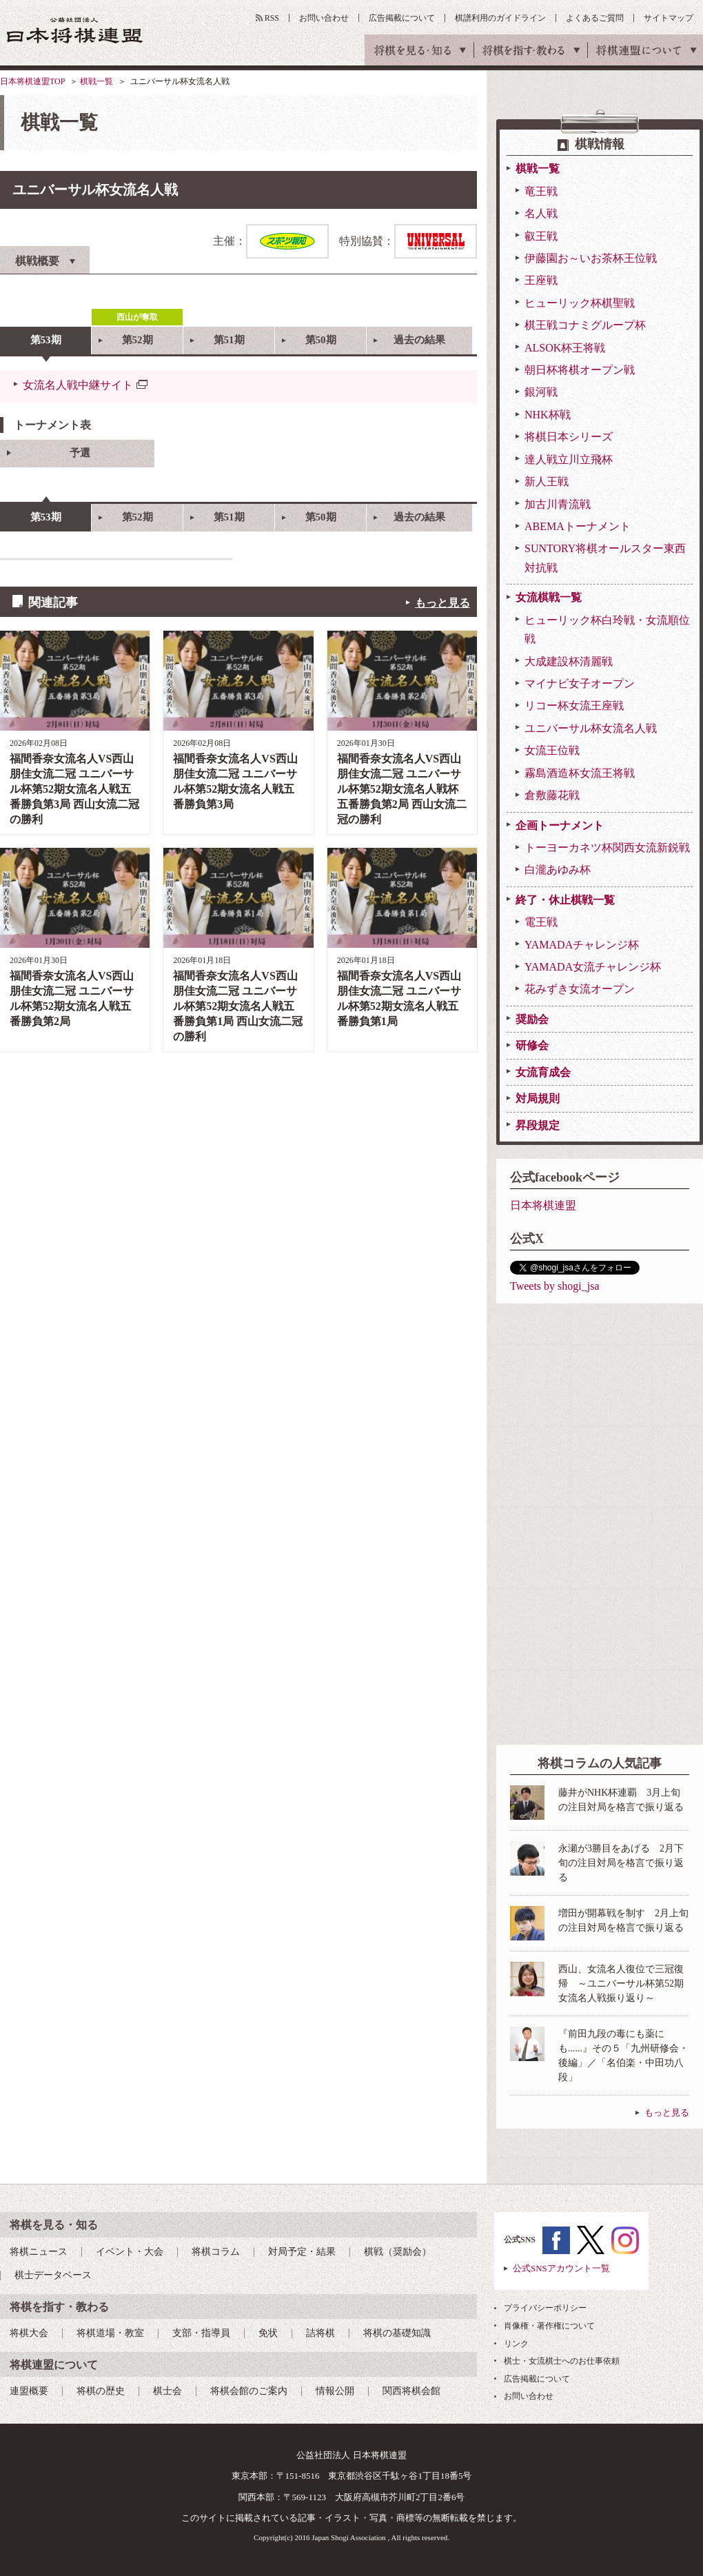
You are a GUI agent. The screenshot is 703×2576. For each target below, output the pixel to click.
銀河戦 (541, 392)
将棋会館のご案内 (248, 2391)
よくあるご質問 (595, 18)
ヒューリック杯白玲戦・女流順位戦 (607, 629)
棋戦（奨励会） (397, 2252)
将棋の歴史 (101, 2391)
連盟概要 (29, 2391)
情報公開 (335, 2391)
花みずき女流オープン (579, 989)
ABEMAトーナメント (577, 526)
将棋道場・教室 (110, 2333)
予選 (80, 452)
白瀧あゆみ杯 (557, 869)
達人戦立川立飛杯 (568, 459)
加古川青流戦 (557, 504)
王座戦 (541, 280)
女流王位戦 (552, 750)
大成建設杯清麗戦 (568, 661)
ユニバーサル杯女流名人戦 (590, 728)
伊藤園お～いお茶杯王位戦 (590, 258)
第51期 (229, 339)
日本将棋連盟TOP (32, 81)
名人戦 (541, 213)
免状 (268, 2333)
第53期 (45, 339)
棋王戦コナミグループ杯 (585, 325)
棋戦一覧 (96, 81)
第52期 (137, 339)
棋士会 (167, 2391)
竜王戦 (541, 191)
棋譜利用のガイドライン (500, 18)
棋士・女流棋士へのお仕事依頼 (562, 2361)
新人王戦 (546, 481)
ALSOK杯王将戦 (564, 348)
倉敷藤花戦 (552, 795)
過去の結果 (419, 339)
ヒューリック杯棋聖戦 (579, 303)
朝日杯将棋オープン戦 (579, 370)
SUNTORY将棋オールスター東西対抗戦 (605, 557)
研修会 (532, 1045)
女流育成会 (543, 1072)
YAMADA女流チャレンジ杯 (592, 967)
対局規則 (538, 1098)
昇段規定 (538, 1125)
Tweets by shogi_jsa (555, 1286)
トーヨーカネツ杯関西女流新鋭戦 (607, 847)
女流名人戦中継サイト (78, 385)
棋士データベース (53, 2275)
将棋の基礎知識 (397, 2333)
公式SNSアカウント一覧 (561, 2268)
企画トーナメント (560, 825)
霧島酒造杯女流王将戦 (579, 773)
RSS (272, 18)
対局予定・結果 (302, 2252)
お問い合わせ (324, 18)
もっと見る (442, 603)
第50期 (320, 339)
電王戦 (541, 922)
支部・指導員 (201, 2333)
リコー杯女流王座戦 (574, 705)
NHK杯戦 (547, 414)
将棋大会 (29, 2333)
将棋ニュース (39, 2252)
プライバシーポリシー (545, 2308)
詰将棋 (320, 2333)
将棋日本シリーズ (568, 437)
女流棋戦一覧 (549, 597)
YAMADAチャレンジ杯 (581, 945)
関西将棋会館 (411, 2391)
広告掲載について (402, 18)
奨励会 (532, 1019)
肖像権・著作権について (549, 2326)
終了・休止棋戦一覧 (565, 900)
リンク (516, 2344)
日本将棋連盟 (543, 1205)
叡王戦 (541, 236)
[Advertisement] (556, 1524)
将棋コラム (216, 2252)
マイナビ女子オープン (579, 683)
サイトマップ (668, 18)
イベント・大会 (129, 2252)
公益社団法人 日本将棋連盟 (75, 30)
